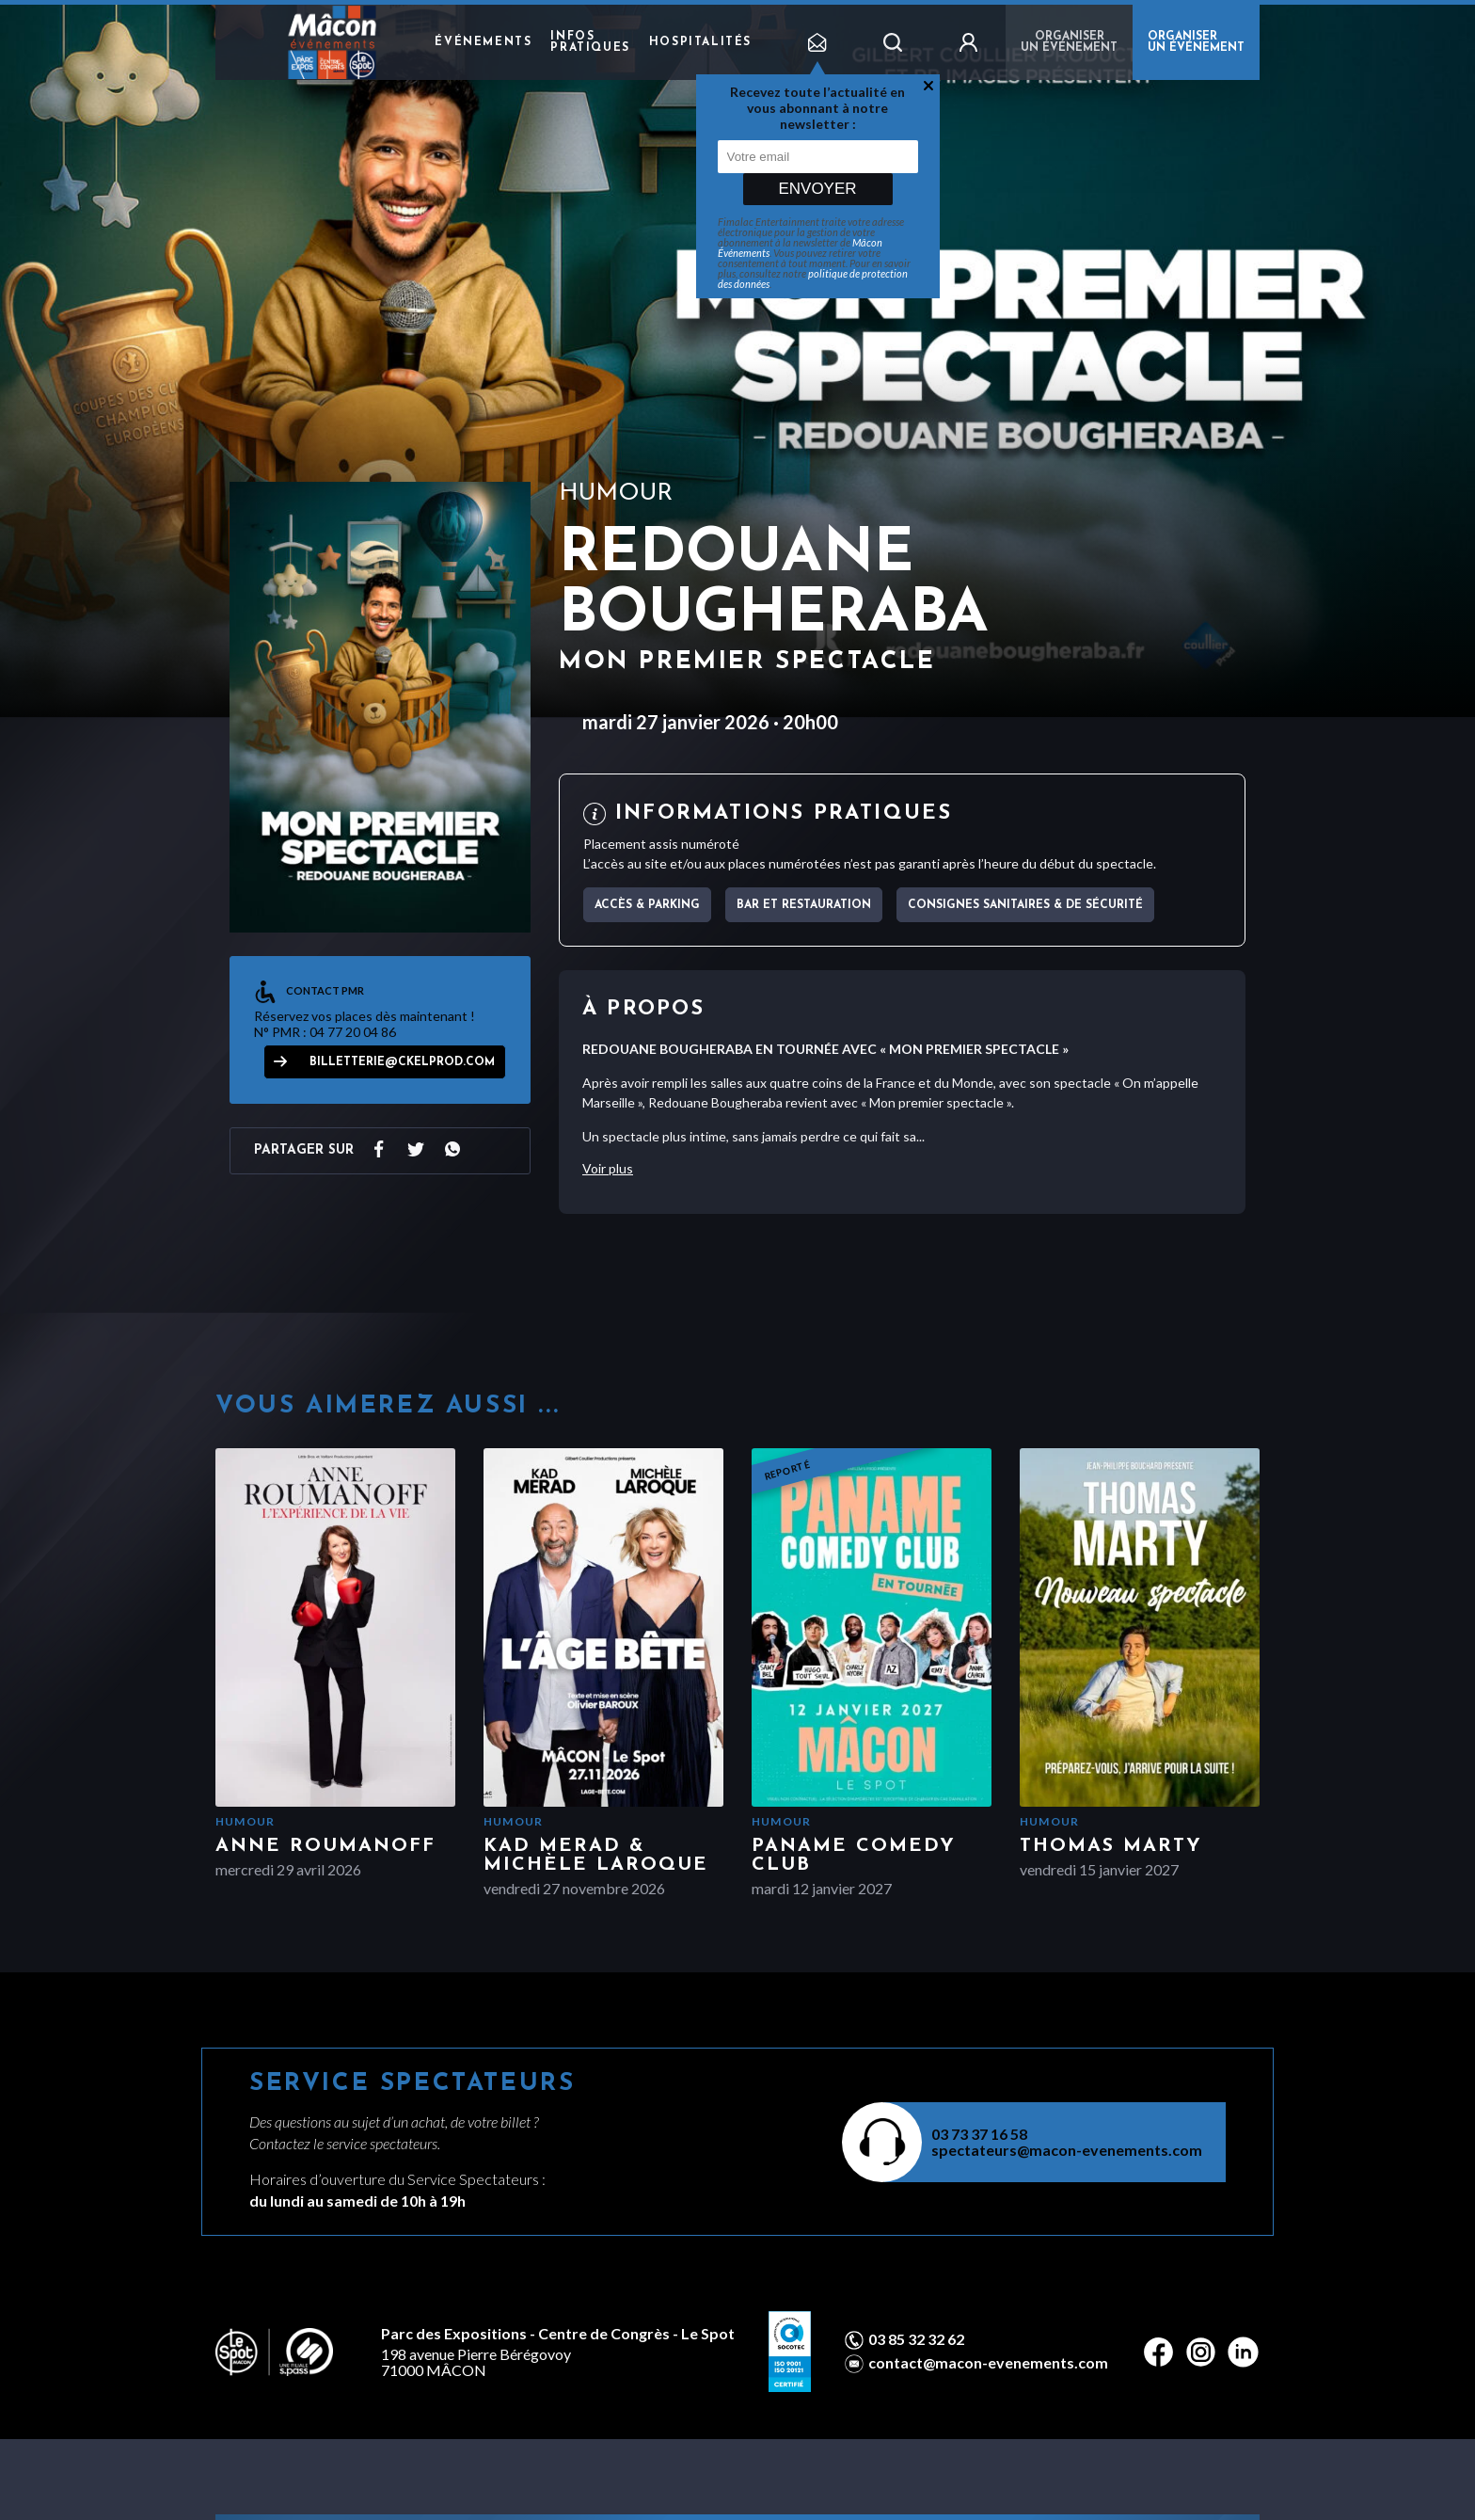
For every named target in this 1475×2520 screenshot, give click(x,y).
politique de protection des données (813, 278)
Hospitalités (700, 42)
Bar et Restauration (804, 905)
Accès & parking (647, 905)
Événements (483, 42)
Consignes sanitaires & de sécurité (1025, 905)
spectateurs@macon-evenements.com (1066, 2150)
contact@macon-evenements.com (988, 2362)
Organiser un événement (1069, 42)
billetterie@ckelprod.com (402, 1062)
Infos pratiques (589, 42)
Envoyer (817, 189)
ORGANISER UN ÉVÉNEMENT (1196, 42)
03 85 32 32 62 (916, 2339)
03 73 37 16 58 (979, 2134)
